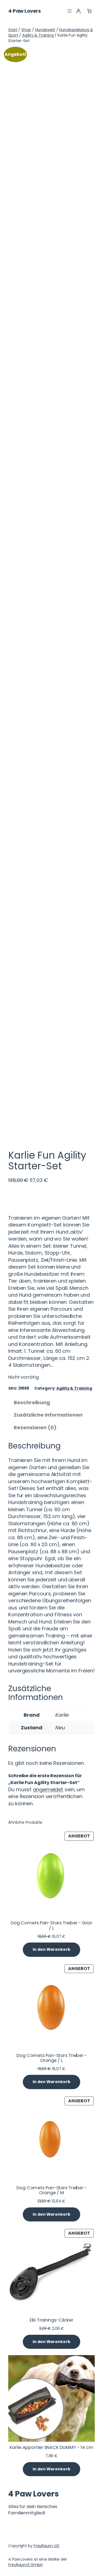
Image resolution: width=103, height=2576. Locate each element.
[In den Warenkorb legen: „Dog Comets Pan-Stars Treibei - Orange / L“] (51, 2082)
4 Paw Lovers (24, 10)
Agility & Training (38, 35)
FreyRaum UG (46, 2545)
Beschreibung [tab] (32, 1402)
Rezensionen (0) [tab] (35, 1427)
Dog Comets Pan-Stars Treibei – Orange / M (51, 2190)
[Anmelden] (78, 11)
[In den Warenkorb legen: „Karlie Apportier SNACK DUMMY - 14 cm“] (51, 2469)
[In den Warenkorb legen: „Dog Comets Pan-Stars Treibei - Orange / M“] (51, 2214)
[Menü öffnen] (69, 11)
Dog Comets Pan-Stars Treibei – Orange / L (51, 2058)
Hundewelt (45, 29)
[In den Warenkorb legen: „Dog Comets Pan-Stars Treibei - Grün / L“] (51, 1950)
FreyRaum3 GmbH (25, 2564)
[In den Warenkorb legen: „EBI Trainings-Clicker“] (51, 2342)
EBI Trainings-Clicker (51, 2320)
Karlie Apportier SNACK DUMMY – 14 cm (51, 2447)
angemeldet (48, 1789)
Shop (26, 29)
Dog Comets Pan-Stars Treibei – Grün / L (52, 1925)
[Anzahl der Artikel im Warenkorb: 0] (89, 11)
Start (13, 29)
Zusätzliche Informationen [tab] (48, 1414)
